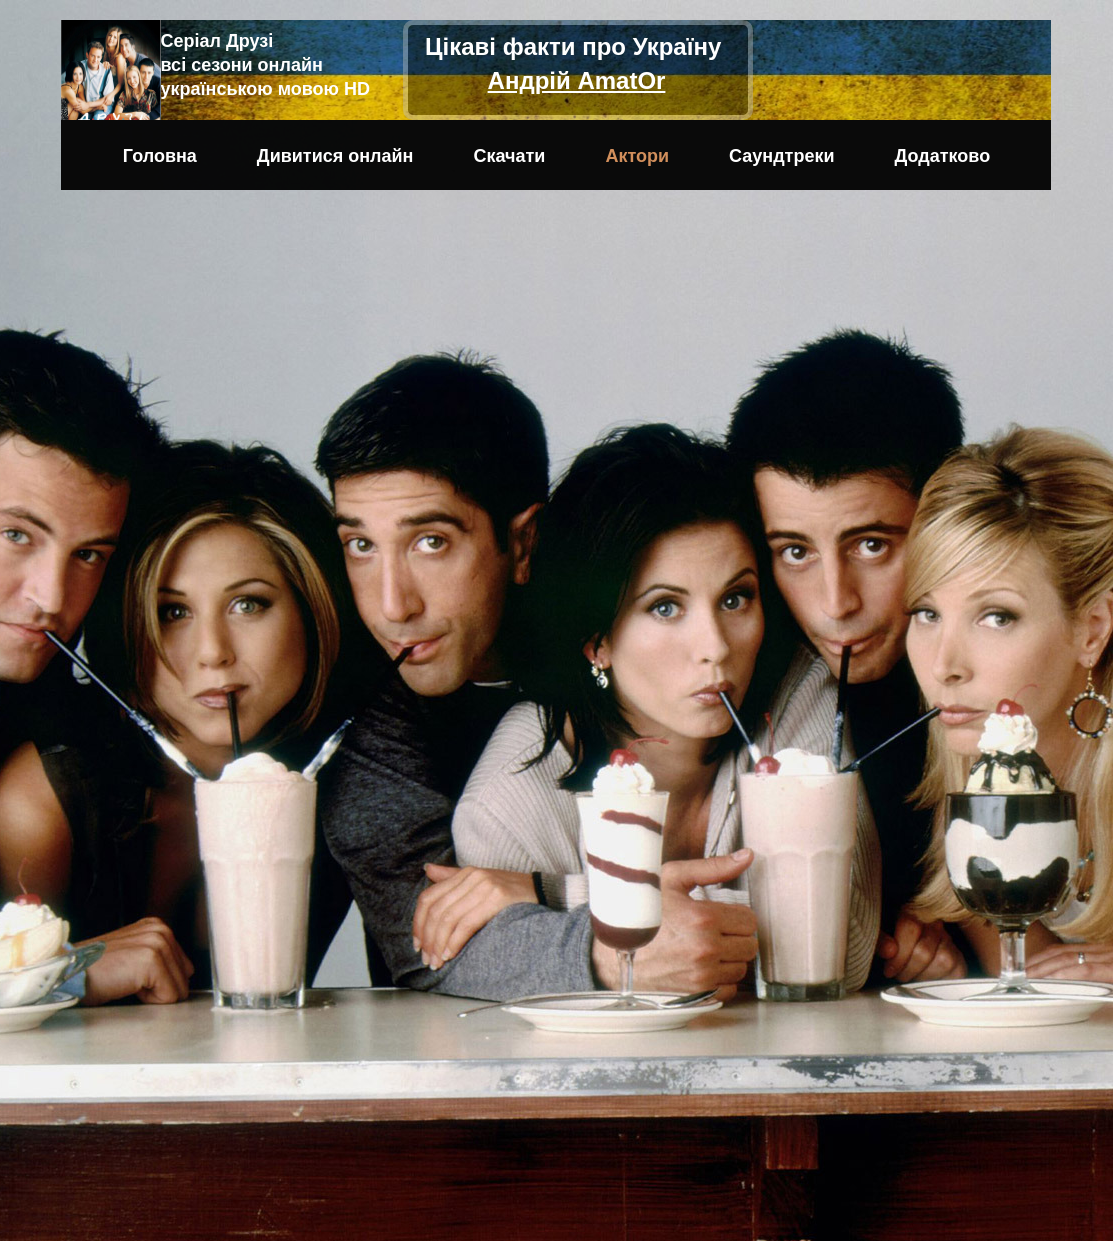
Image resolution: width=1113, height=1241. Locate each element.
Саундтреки (781, 156)
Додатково (943, 156)
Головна (160, 156)
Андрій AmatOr (577, 80)
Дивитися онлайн (335, 156)
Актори (637, 156)
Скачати (510, 156)
